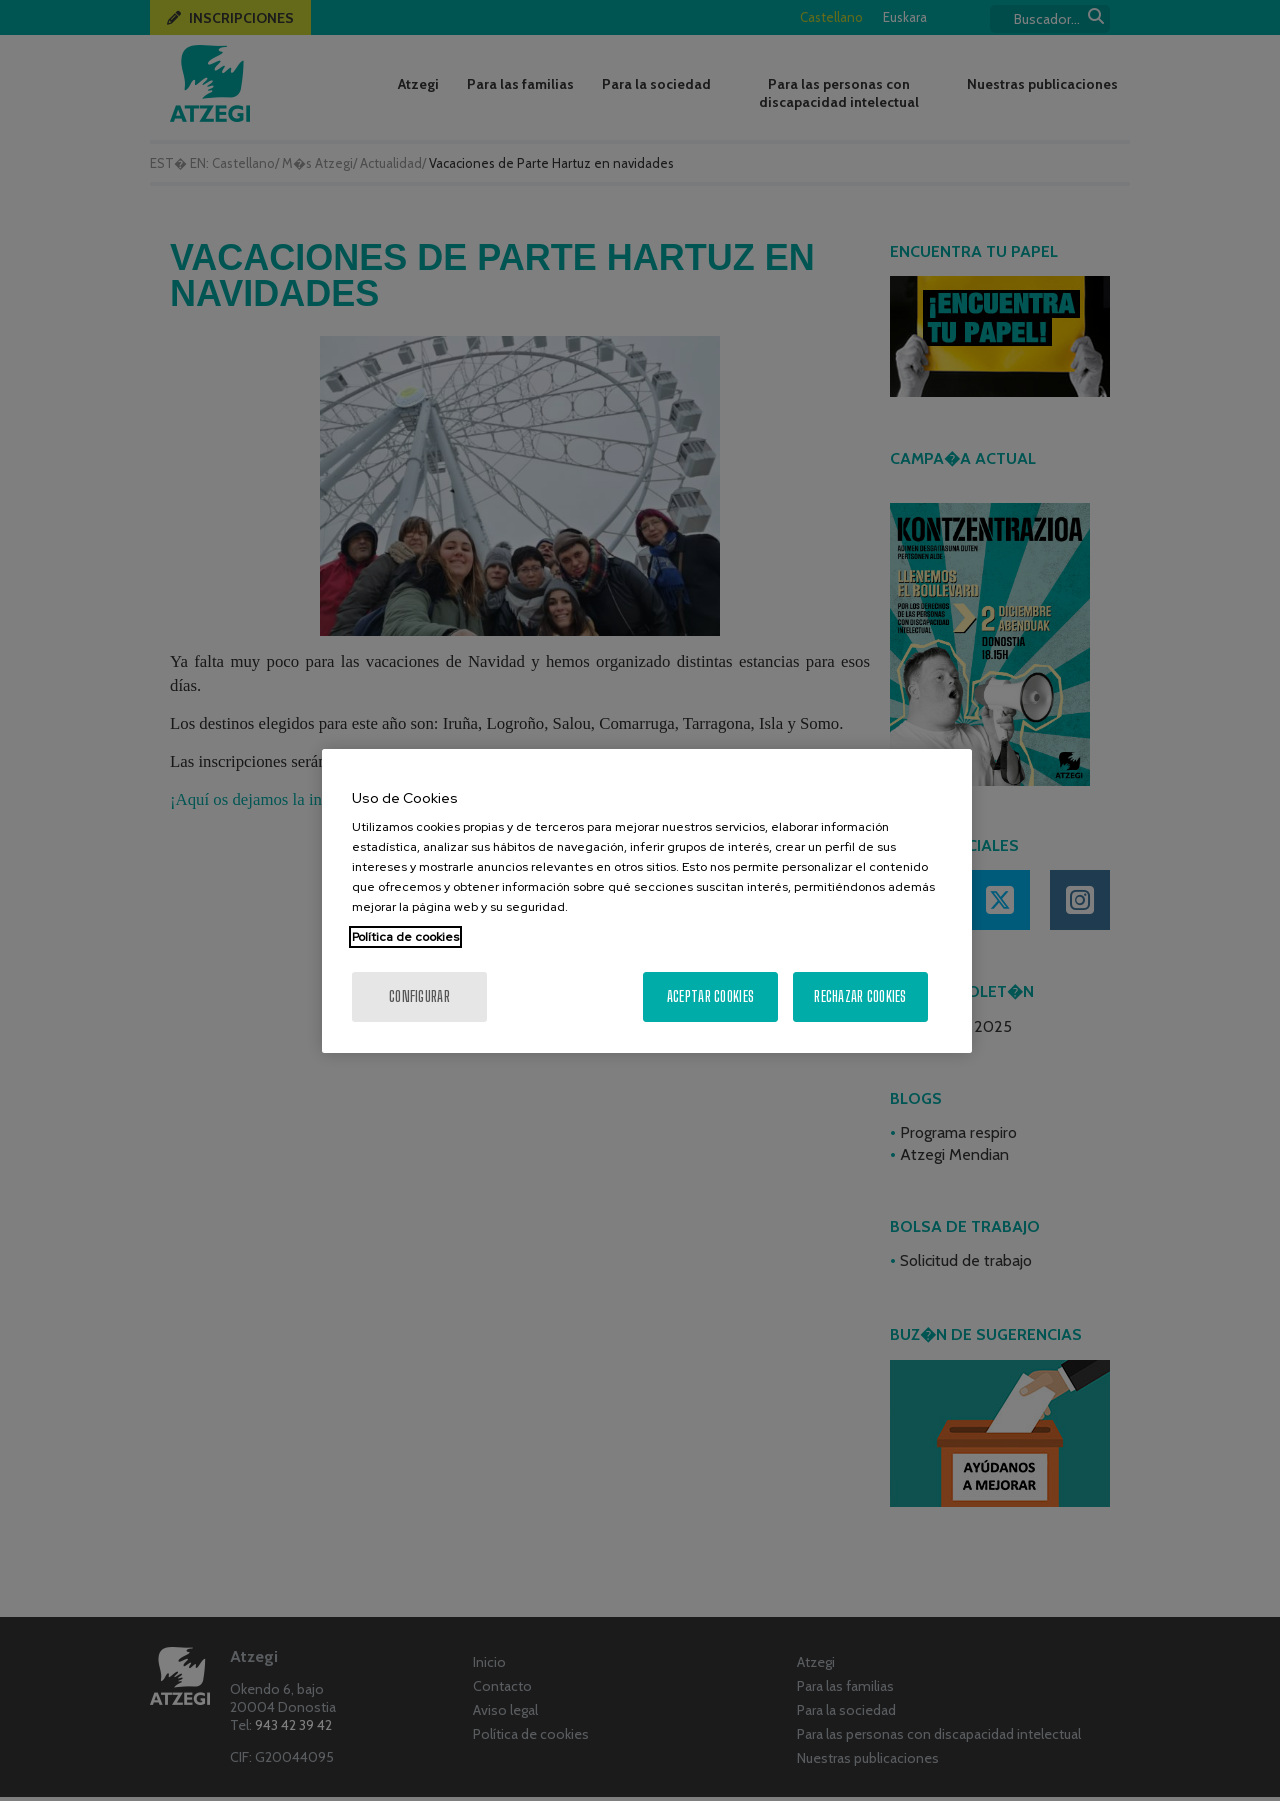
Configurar (419, 996)
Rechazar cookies (860, 996)
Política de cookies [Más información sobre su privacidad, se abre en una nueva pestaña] (405, 937)
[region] (647, 901)
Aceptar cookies (710, 996)
